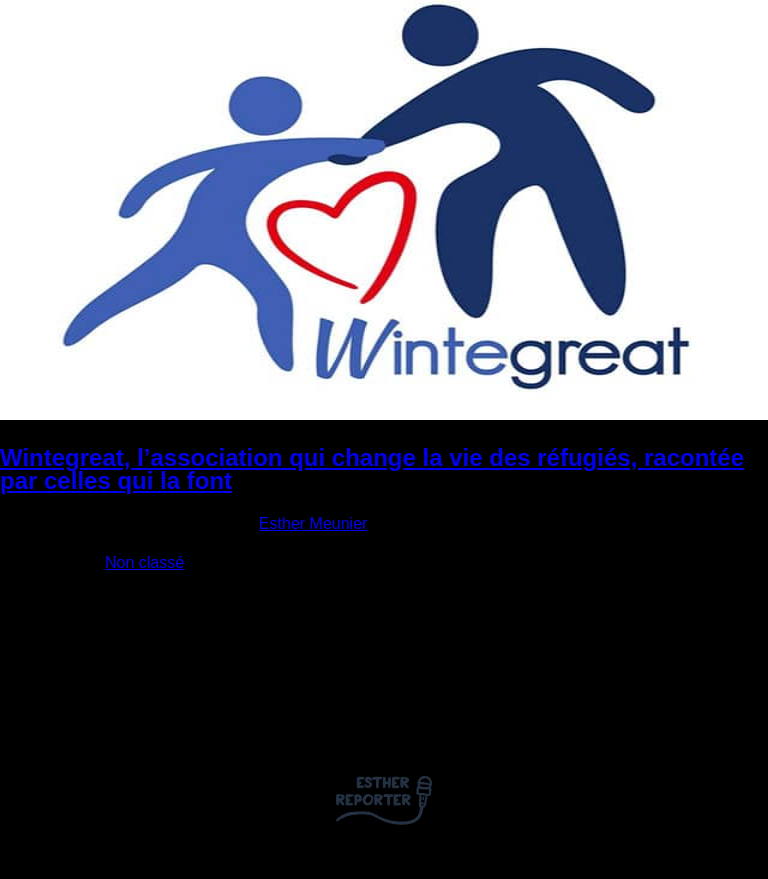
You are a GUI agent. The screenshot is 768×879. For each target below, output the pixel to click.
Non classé (144, 562)
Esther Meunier (313, 523)
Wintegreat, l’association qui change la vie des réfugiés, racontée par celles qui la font (372, 469)
